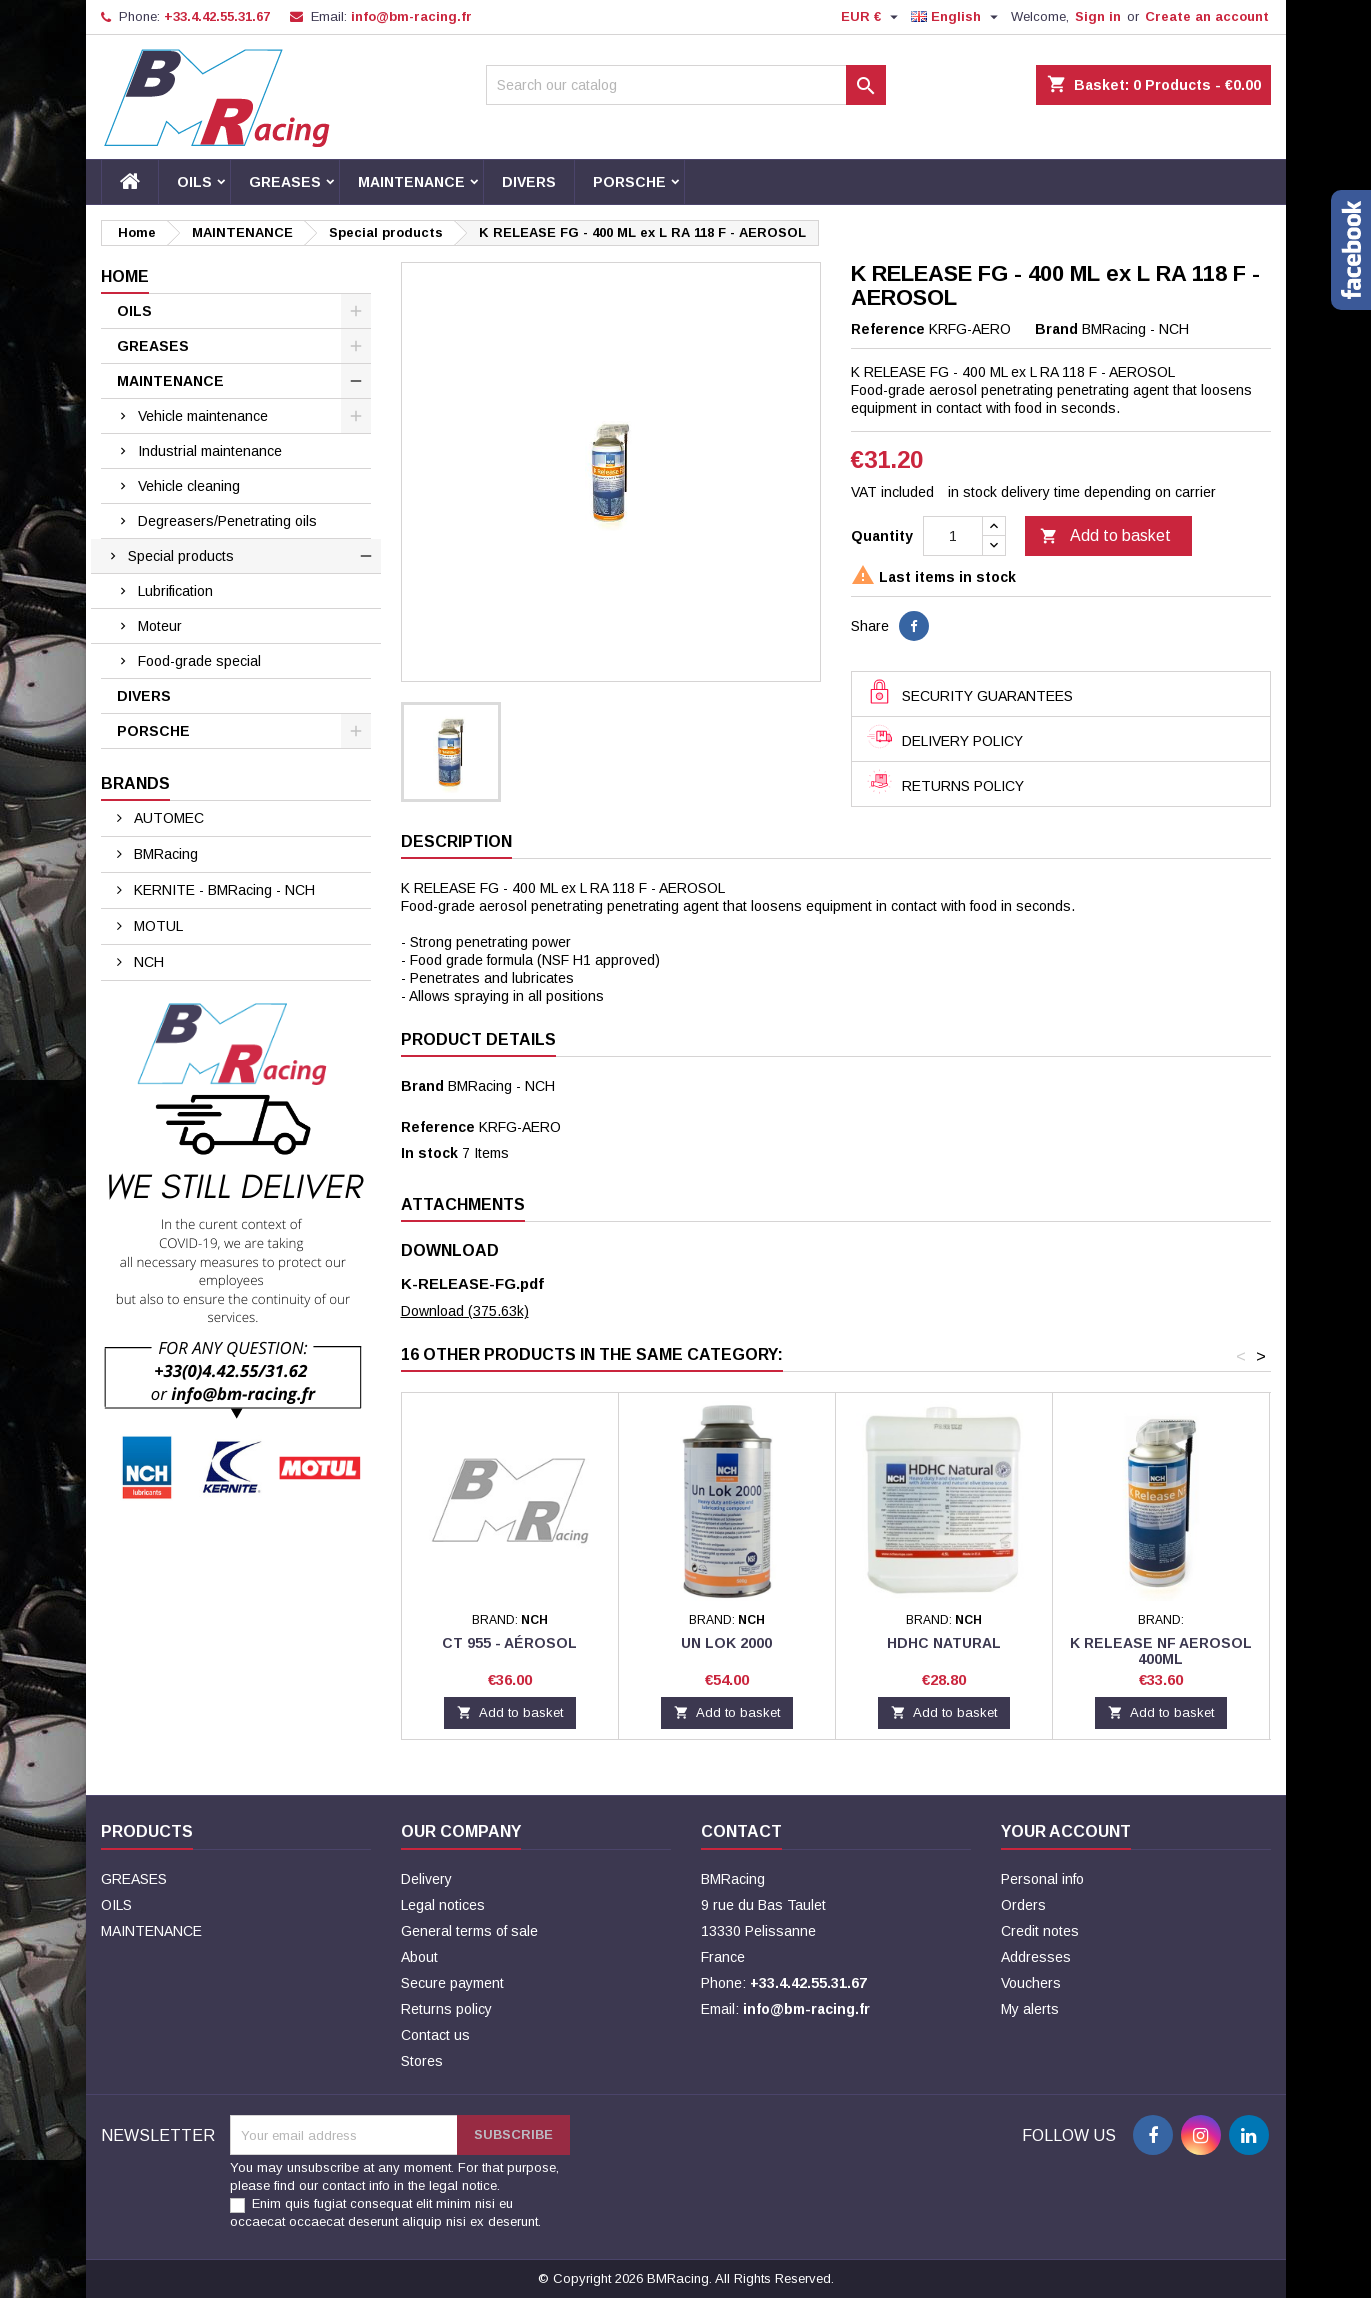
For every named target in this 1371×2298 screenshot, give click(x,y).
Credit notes (1040, 1931)
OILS (194, 182)
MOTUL (156, 926)
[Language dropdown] (957, 17)
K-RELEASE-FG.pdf (472, 1283)
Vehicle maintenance (203, 416)
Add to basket (1105, 537)
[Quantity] (953, 536)
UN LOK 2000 (726, 1643)
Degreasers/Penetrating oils (227, 521)
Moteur (160, 626)
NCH (147, 962)
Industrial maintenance (210, 451)
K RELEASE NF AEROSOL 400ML (1161, 1651)
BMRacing (164, 854)
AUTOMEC (167, 818)
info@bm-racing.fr (411, 16)
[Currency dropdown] (872, 17)
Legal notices (443, 1905)
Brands (135, 783)
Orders (1023, 1905)
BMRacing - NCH (501, 1086)
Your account (1066, 1831)
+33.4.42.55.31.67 (217, 16)
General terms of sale (469, 1931)
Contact (741, 1831)
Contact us (435, 2035)
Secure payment (452, 1983)
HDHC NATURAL (944, 1643)
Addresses (1036, 1957)
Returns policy (446, 2009)
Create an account (1207, 16)
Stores (422, 2061)
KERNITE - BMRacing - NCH (222, 890)
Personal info (1042, 1879)
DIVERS (529, 182)
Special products (181, 556)
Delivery (426, 1879)
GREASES (285, 182)
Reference (888, 329)
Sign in (1098, 16)
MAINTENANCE (411, 182)
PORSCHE (629, 182)
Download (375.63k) (465, 1311)
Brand (1056, 329)
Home (125, 276)
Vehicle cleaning (189, 486)
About (419, 1957)
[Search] (686, 85)
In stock (429, 1153)
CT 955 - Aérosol (509, 1643)
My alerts (1030, 2009)
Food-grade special (199, 661)
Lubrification (175, 591)
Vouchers (1031, 1983)
